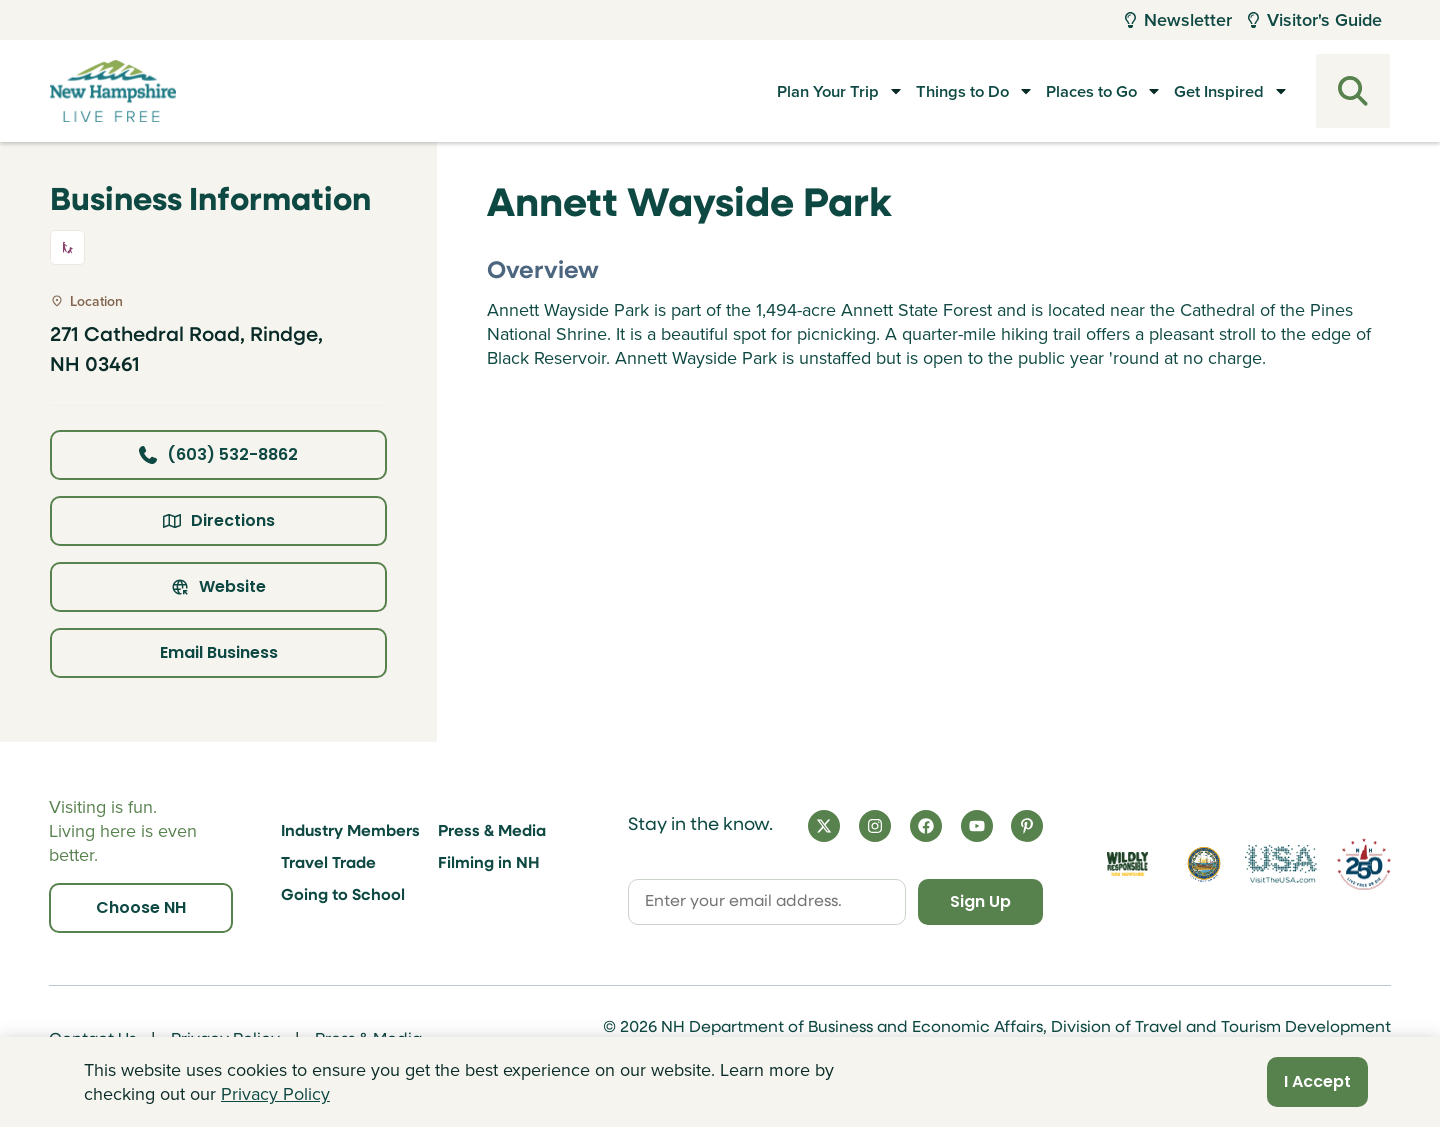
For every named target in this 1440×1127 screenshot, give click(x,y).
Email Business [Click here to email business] (219, 652)
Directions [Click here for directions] (219, 520)
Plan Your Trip (769, 90)
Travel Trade (328, 864)
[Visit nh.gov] (1204, 864)
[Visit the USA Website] (1280, 864)
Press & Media (492, 832)
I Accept (1317, 1081)
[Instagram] (875, 826)
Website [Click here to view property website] (218, 586)
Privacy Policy (275, 1094)
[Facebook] (926, 826)
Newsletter (1178, 19)
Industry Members (350, 832)
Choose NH (141, 907)
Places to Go (1069, 90)
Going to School (343, 896)
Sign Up (980, 901)
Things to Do (921, 90)
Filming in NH (489, 864)
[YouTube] (977, 826)
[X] (824, 826)
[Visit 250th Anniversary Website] (1364, 864)
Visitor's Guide (1315, 19)
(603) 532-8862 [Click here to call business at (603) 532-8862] (218, 454)
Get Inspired (1215, 90)
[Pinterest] (1027, 826)
